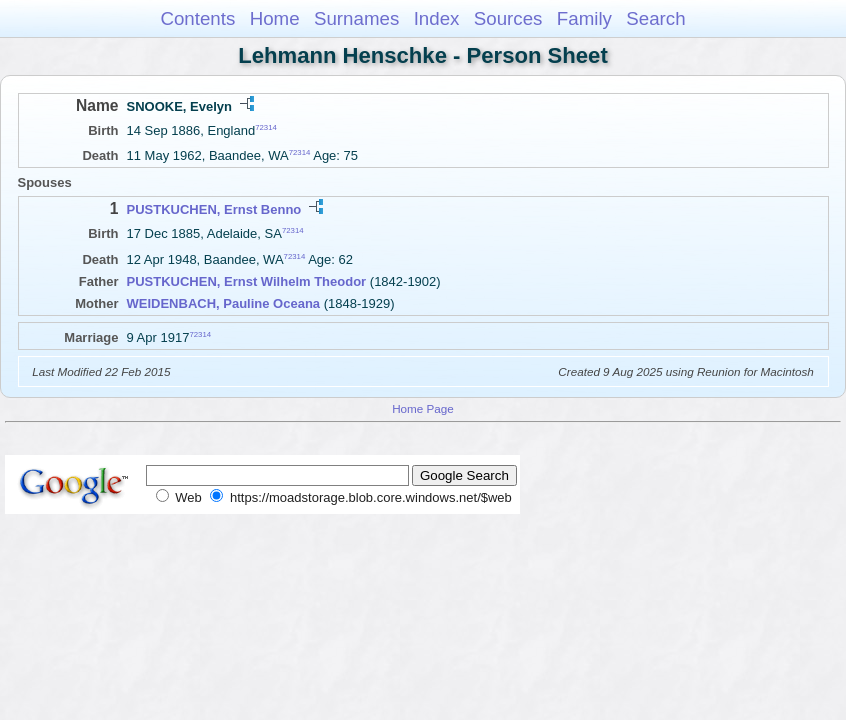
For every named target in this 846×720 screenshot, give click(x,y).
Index (437, 18)
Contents (197, 18)
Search (655, 18)
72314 (266, 127)
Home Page (423, 408)
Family (584, 18)
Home (275, 18)
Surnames (356, 18)
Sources (508, 18)
